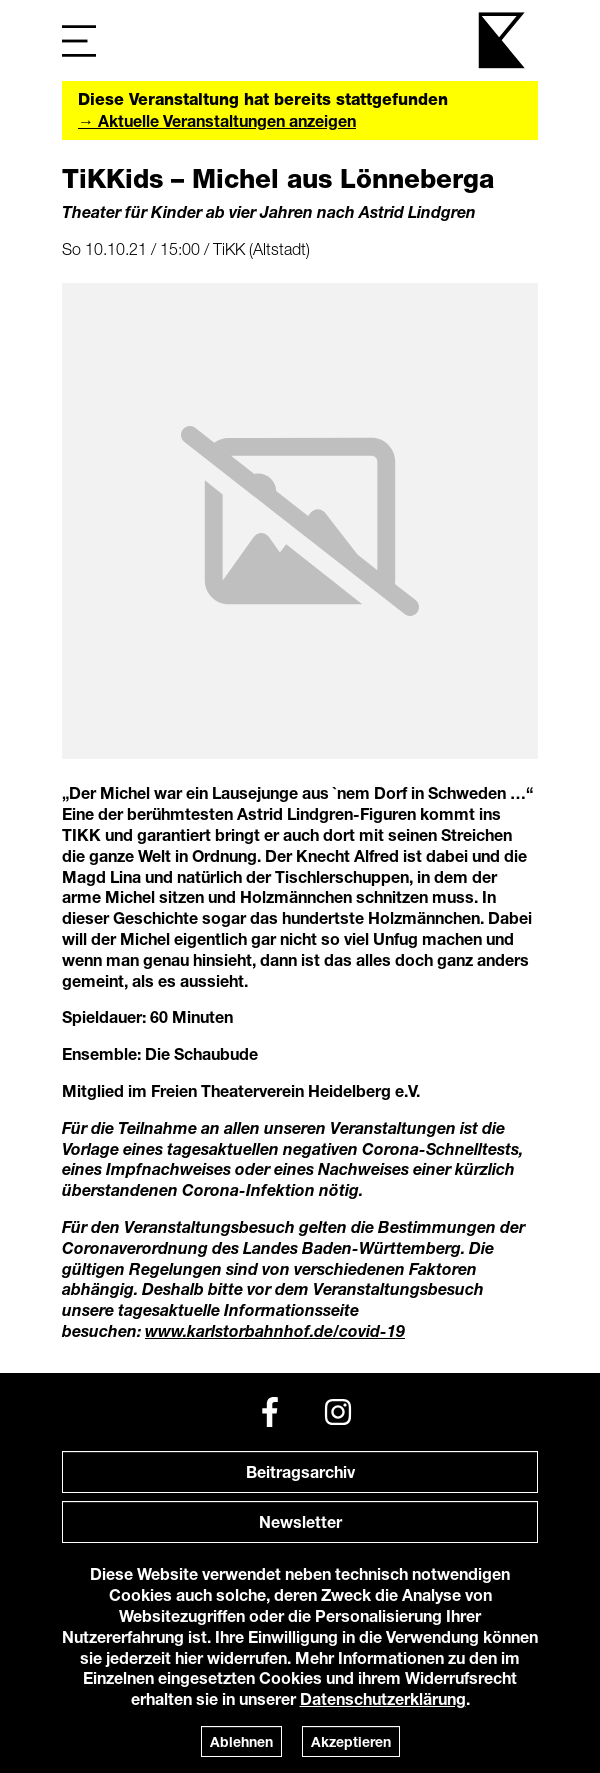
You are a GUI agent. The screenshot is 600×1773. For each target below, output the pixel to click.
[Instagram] (338, 1412)
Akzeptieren (351, 1741)
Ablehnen (241, 1741)
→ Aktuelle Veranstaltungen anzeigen (217, 120)
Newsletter (300, 1521)
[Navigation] (79, 40)
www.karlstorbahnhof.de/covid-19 (275, 1330)
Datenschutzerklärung (383, 1698)
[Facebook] (270, 1412)
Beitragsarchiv (300, 1471)
